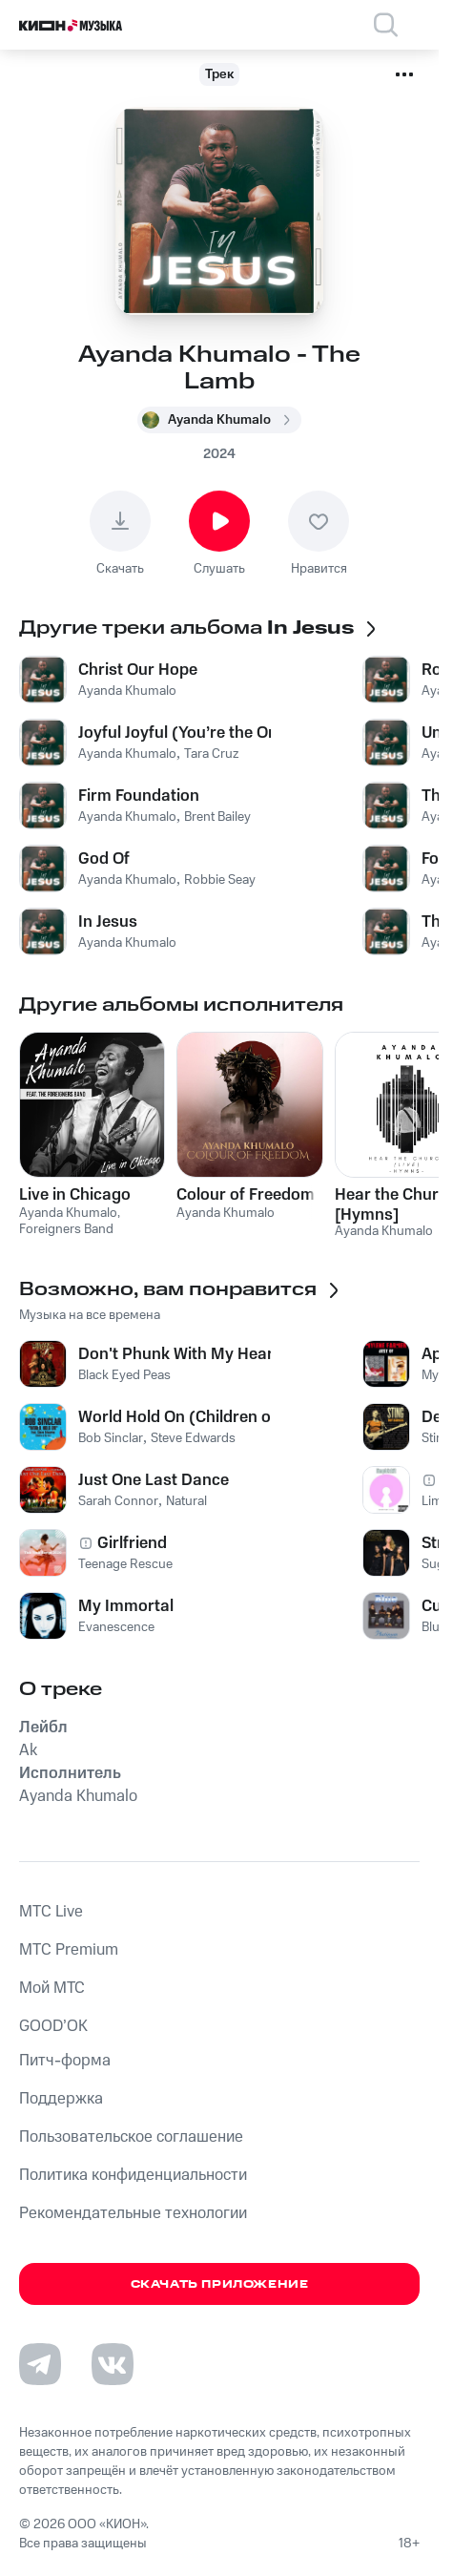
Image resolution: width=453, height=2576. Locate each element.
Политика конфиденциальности (133, 2175)
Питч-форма (65, 2060)
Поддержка (61, 2098)
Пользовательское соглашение (131, 2137)
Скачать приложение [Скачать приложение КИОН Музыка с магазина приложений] (220, 2284)
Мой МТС (52, 1988)
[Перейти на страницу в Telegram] (40, 2364)
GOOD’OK (53, 2026)
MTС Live (51, 1911)
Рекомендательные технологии (133, 2213)
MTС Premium (68, 1949)
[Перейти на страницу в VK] (113, 2364)
